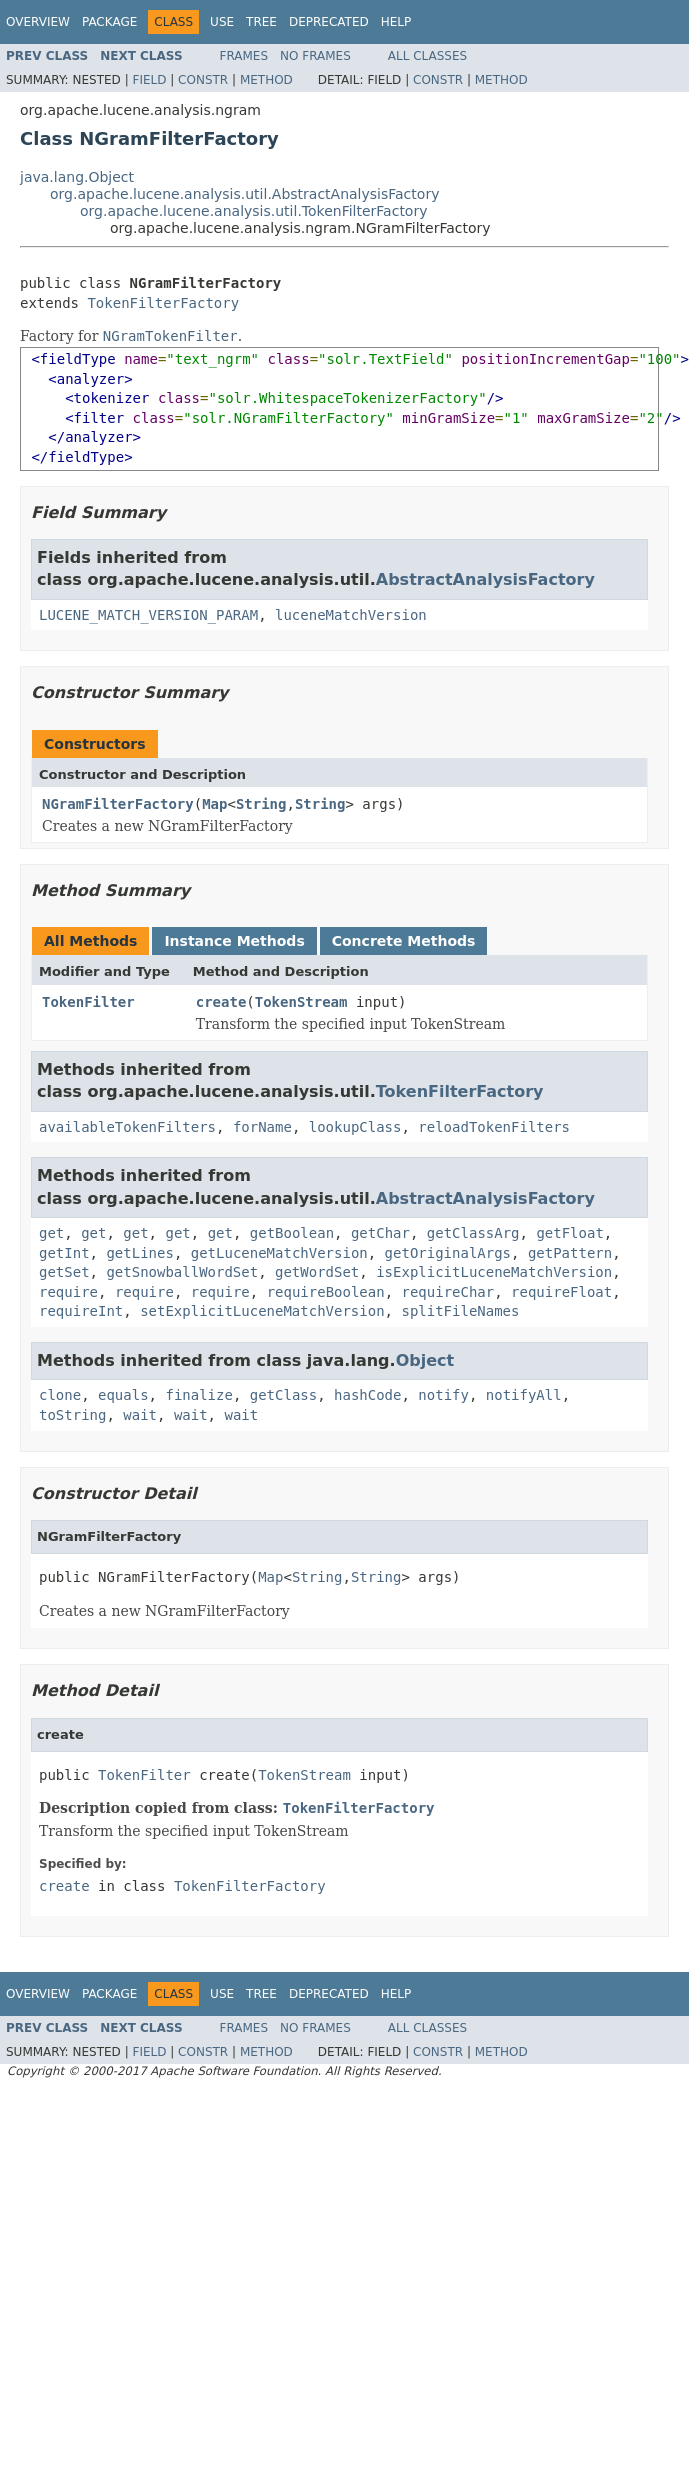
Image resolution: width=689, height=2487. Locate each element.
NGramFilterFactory (118, 804)
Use (222, 22)
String (261, 804)
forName (262, 1127)
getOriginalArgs (448, 1253)
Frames (244, 56)
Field (149, 80)
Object (425, 1360)
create (221, 1002)
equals (123, 1395)
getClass (283, 1395)
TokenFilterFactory (163, 303)
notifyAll (524, 1395)
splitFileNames (460, 1311)
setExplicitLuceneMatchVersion (262, 1311)
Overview (38, 22)
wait (140, 1415)
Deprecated (329, 22)
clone (60, 1395)
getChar (380, 1233)
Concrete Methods (404, 941)
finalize (198, 1395)
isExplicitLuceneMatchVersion (494, 1272)
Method (266, 80)
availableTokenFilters (127, 1127)
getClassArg (473, 1233)
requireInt (81, 1311)
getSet (64, 1272)
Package (109, 22)
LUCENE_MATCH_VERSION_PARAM (148, 615)
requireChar (448, 1292)
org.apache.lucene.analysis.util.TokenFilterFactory (253, 211)
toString (72, 1415)
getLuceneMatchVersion (279, 1253)
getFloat (569, 1233)
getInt (64, 1253)
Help (396, 22)
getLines (139, 1253)
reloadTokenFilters (494, 1127)
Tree (261, 22)
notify (443, 1395)
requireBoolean (326, 1292)
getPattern (570, 1253)
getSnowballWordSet (182, 1272)
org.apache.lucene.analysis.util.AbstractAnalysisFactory (244, 194)
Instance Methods (234, 941)
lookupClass (355, 1127)
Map (214, 804)
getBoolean (292, 1233)
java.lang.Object (77, 177)
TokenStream (301, 1002)
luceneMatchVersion (351, 615)
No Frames (315, 56)
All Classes (427, 56)
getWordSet (317, 1272)
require (68, 1292)
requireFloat (561, 1292)
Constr (203, 80)
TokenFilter (88, 1002)
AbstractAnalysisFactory (485, 579)
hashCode (367, 1395)
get (51, 1233)
